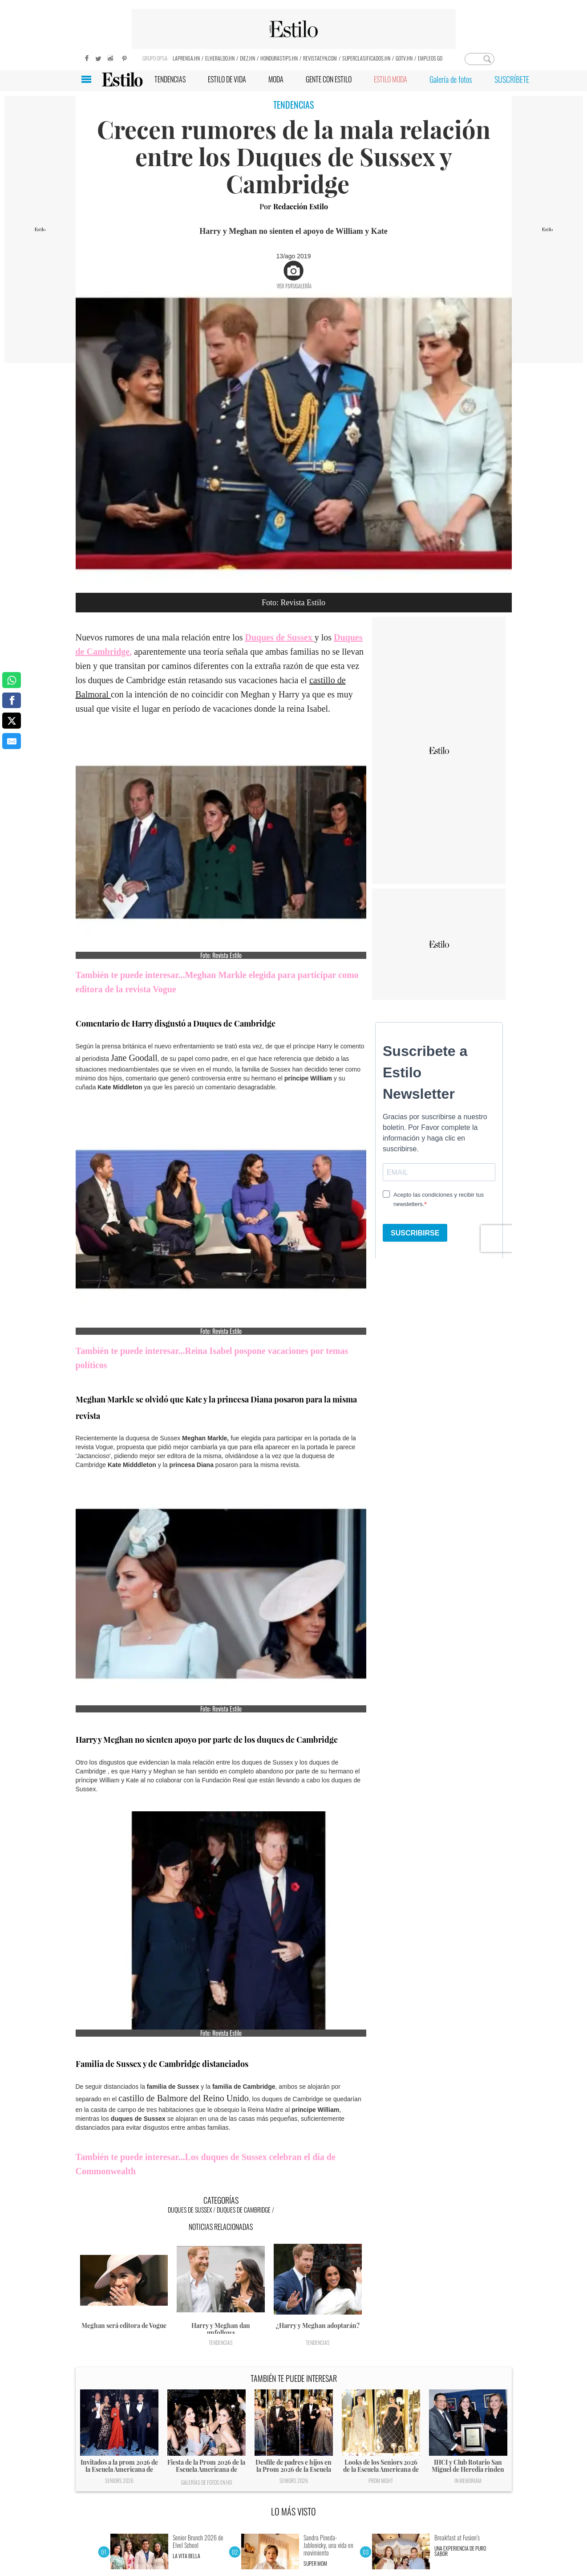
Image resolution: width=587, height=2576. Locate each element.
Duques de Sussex (190, 2209)
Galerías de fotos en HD (206, 2482)
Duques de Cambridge (244, 2209)
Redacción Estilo (300, 206)
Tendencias (221, 2342)
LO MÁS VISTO (293, 2511)
